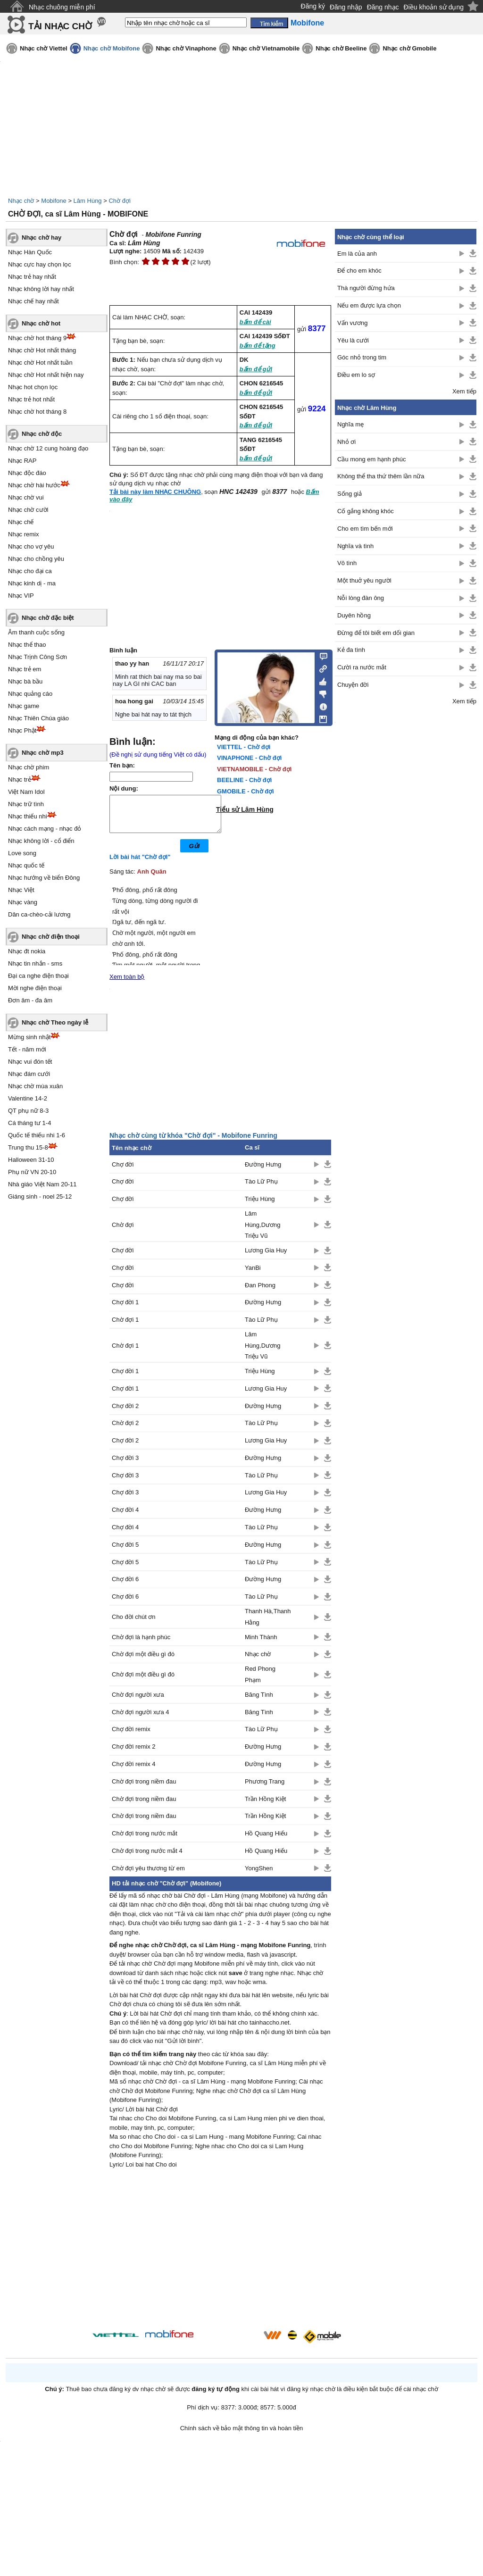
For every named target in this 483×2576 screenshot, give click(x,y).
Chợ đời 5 (125, 1551)
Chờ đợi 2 (125, 1430)
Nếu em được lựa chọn (369, 305)
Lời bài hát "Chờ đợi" (140, 863)
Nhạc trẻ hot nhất (31, 399)
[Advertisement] (220, 2258)
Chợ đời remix (131, 1736)
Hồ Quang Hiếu (266, 1840)
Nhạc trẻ (19, 779)
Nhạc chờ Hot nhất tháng (42, 350)
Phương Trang (264, 1788)
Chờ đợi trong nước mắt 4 (147, 1857)
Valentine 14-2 (27, 1098)
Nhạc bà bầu (25, 681)
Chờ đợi (119, 200)
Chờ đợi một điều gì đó (143, 1661)
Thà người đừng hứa (366, 288)
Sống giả (349, 493)
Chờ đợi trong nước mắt (144, 1840)
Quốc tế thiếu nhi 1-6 (36, 1135)
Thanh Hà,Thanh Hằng (268, 1624)
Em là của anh (357, 253)
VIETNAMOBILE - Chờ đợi (254, 769)
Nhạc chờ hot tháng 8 (37, 411)
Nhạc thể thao (27, 644)
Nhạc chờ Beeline (341, 48)
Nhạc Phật (22, 730)
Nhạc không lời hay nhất (41, 288)
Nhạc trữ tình (26, 804)
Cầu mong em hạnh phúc (371, 459)
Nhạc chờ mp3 (43, 752)
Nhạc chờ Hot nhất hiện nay (46, 374)
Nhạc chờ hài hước (34, 485)
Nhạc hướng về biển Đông (44, 877)
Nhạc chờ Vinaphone (186, 48)
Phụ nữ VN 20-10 (32, 1171)
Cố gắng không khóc (365, 511)
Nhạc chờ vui (26, 497)
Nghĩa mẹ (350, 424)
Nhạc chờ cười (28, 509)
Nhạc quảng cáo (30, 693)
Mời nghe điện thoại (35, 988)
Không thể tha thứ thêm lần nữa (381, 476)
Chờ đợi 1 (125, 1326)
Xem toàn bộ (127, 983)
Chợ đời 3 (125, 1464)
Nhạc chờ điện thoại (51, 936)
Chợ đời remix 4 (134, 1771)
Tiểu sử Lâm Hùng (245, 809)
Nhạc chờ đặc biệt (48, 617)
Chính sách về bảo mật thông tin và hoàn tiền (241, 2435)
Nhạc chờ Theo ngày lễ (55, 1022)
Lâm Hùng (88, 200)
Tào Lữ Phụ (261, 1188)
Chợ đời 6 (125, 1586)
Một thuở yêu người (364, 580)
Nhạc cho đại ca (30, 571)
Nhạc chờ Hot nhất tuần (40, 362)
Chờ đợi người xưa (138, 1701)
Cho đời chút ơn (134, 1623)
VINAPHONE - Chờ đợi (249, 757)
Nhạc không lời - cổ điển (41, 840)
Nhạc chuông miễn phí (62, 7)
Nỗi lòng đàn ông (360, 597)
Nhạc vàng (22, 902)
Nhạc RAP (22, 460)
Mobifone (53, 200)
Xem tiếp (464, 391)
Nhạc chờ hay (41, 237)
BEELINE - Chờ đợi (244, 780)
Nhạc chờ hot (41, 323)
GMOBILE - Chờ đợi (245, 791)
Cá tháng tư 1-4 (29, 1122)
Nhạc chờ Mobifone (111, 48)
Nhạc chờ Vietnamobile (266, 48)
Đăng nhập (346, 7)
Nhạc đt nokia (26, 951)
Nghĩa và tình (355, 546)
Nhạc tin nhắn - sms (35, 963)
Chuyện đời (352, 684)
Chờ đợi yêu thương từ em (148, 1875)
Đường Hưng (263, 1171)
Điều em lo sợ (356, 374)
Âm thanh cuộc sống (36, 632)
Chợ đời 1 (125, 1309)
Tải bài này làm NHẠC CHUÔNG (155, 491)
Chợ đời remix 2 (134, 1753)
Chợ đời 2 (125, 1413)
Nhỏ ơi (346, 441)
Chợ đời (122, 1171)
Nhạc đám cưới (29, 1073)
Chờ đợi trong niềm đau (144, 1788)
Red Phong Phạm (260, 1681)
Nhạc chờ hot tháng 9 (37, 338)
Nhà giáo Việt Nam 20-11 (42, 1184)
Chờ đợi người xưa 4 (140, 1719)
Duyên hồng (354, 615)
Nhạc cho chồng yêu (36, 558)
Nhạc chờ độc (42, 433)
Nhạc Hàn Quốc (30, 252)
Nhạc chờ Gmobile (409, 48)
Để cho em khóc (359, 270)
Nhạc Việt (21, 889)
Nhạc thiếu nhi (27, 816)
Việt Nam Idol (26, 791)
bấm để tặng (257, 345)
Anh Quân (152, 878)
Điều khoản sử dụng (434, 7)
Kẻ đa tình (351, 649)
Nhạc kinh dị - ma (32, 583)
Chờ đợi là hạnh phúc (141, 1644)
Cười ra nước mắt (361, 667)
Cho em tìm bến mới (365, 528)
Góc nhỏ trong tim (361, 357)
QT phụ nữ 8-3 (28, 1110)
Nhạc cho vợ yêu (31, 546)
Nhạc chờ (21, 200)
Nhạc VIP (21, 595)
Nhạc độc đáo (27, 472)
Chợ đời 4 (125, 1516)
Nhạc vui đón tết (30, 1061)
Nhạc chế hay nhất (33, 301)
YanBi (253, 1274)
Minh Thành (261, 1644)
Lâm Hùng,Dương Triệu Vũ (263, 1231)
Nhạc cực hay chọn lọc (39, 264)
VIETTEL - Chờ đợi (243, 746)
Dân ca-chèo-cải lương (39, 914)
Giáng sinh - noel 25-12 (40, 1196)
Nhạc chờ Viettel (43, 48)
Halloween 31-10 (31, 1159)
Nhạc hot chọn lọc (33, 387)
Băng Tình (259, 1701)
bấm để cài (255, 321)
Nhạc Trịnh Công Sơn (37, 656)
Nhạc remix (23, 534)
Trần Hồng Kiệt (265, 1805)
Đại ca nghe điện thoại (38, 975)
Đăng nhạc (383, 7)
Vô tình (347, 563)
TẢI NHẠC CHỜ (60, 26)
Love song (22, 853)
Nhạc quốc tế (26, 865)
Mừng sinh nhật (29, 1037)
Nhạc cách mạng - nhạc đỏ (44, 828)
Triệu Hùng (260, 1205)
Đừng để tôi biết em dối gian (376, 632)
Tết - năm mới (27, 1049)
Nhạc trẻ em (24, 669)
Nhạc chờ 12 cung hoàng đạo (48, 448)
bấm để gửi (256, 369)
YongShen (259, 1875)
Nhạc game (23, 705)
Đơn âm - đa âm (30, 1000)
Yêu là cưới (353, 340)
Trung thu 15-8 (28, 1147)
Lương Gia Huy (266, 1257)
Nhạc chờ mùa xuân (35, 1086)
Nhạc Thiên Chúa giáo (38, 718)
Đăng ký (313, 6)
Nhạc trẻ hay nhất (32, 276)
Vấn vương (352, 322)
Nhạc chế (20, 521)
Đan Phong (260, 1292)
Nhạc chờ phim (28, 767)
